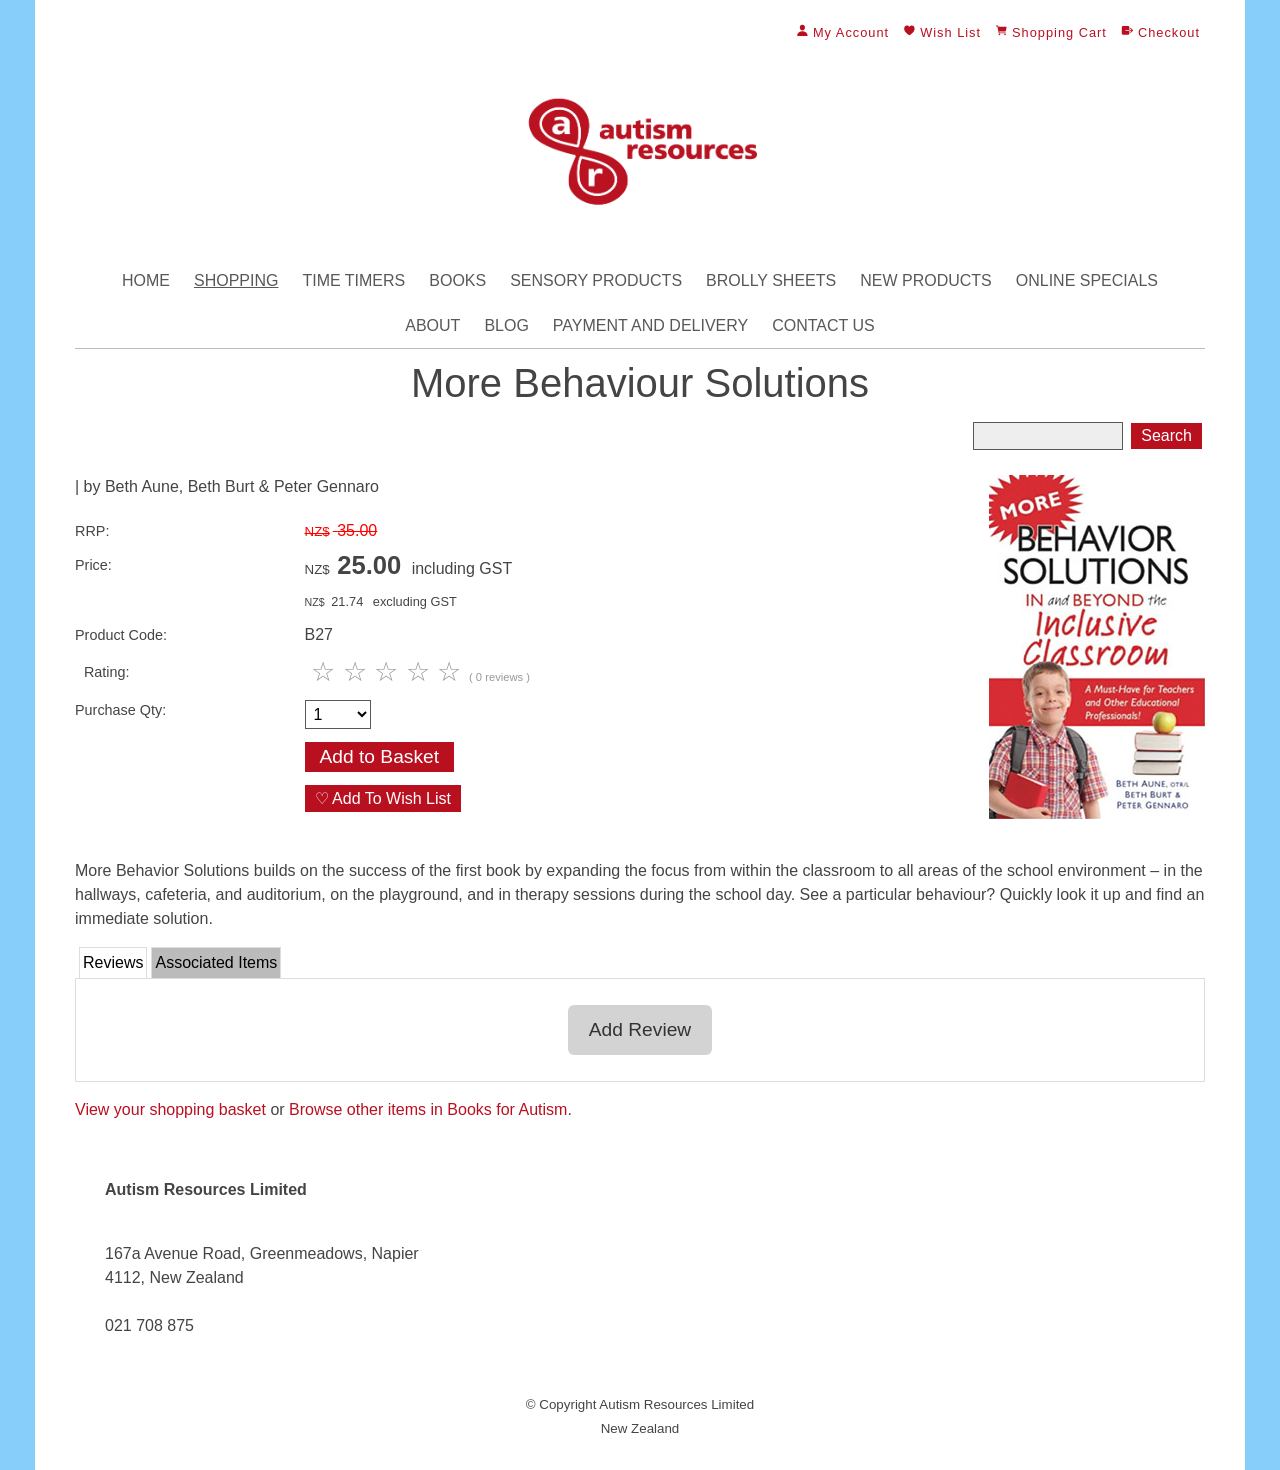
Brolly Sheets (771, 280)
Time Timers (353, 280)
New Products (926, 280)
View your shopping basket (170, 1109)
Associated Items (216, 962)
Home (146, 280)
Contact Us (823, 325)
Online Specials (1087, 280)
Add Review (640, 1029)
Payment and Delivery (650, 325)
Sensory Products (596, 280)
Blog (506, 325)
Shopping (236, 280)
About (432, 325)
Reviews (113, 962)
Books (457, 280)
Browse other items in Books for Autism (428, 1109)
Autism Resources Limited (676, 1404)
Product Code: (121, 635)
